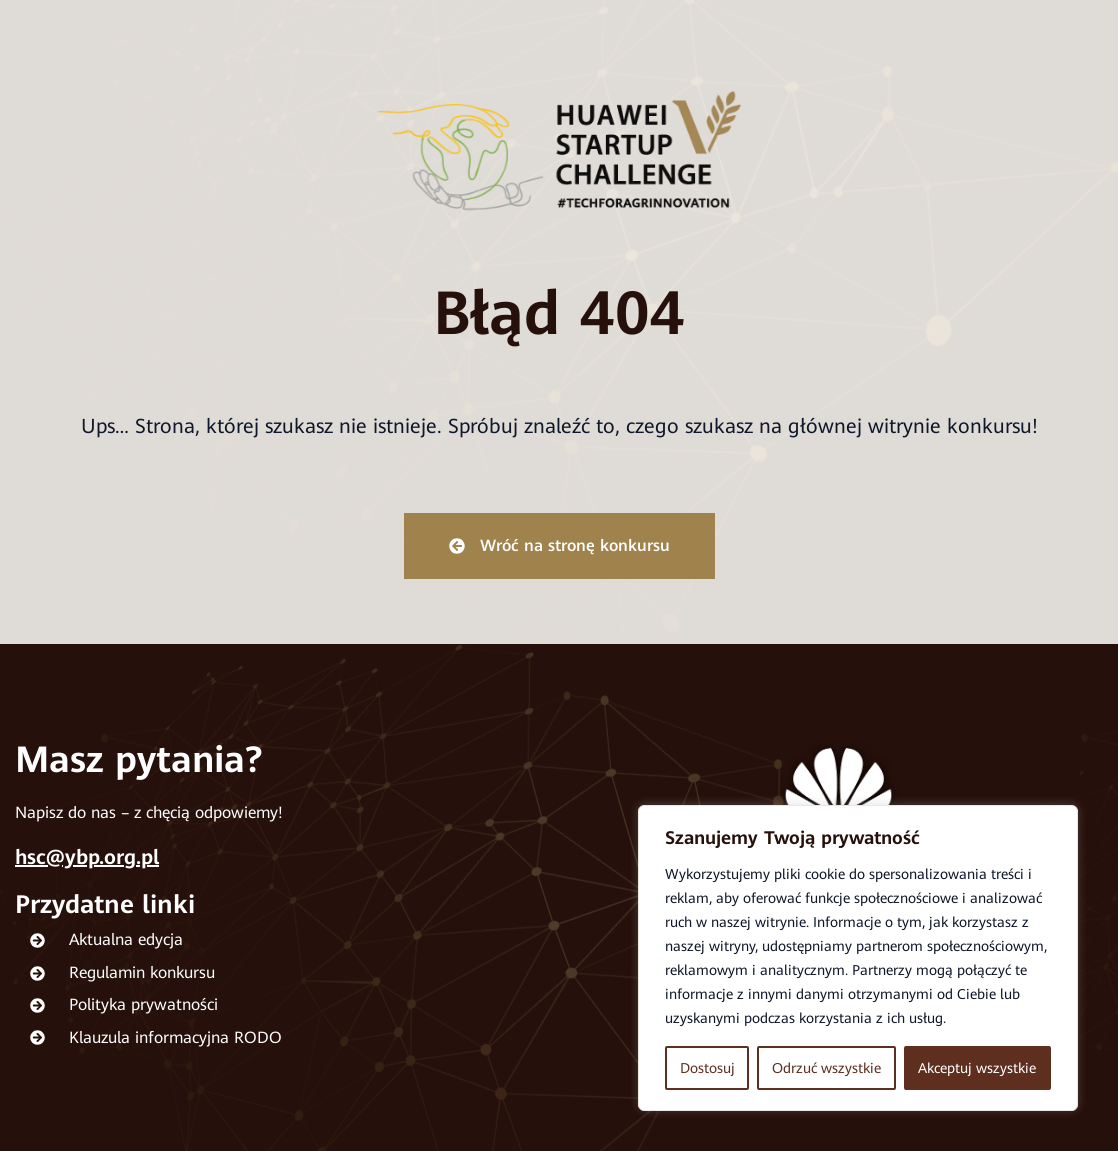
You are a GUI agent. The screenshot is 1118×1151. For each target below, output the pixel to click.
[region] (858, 958)
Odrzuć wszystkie (826, 1068)
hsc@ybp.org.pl (87, 857)
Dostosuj (707, 1068)
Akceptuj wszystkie (977, 1068)
